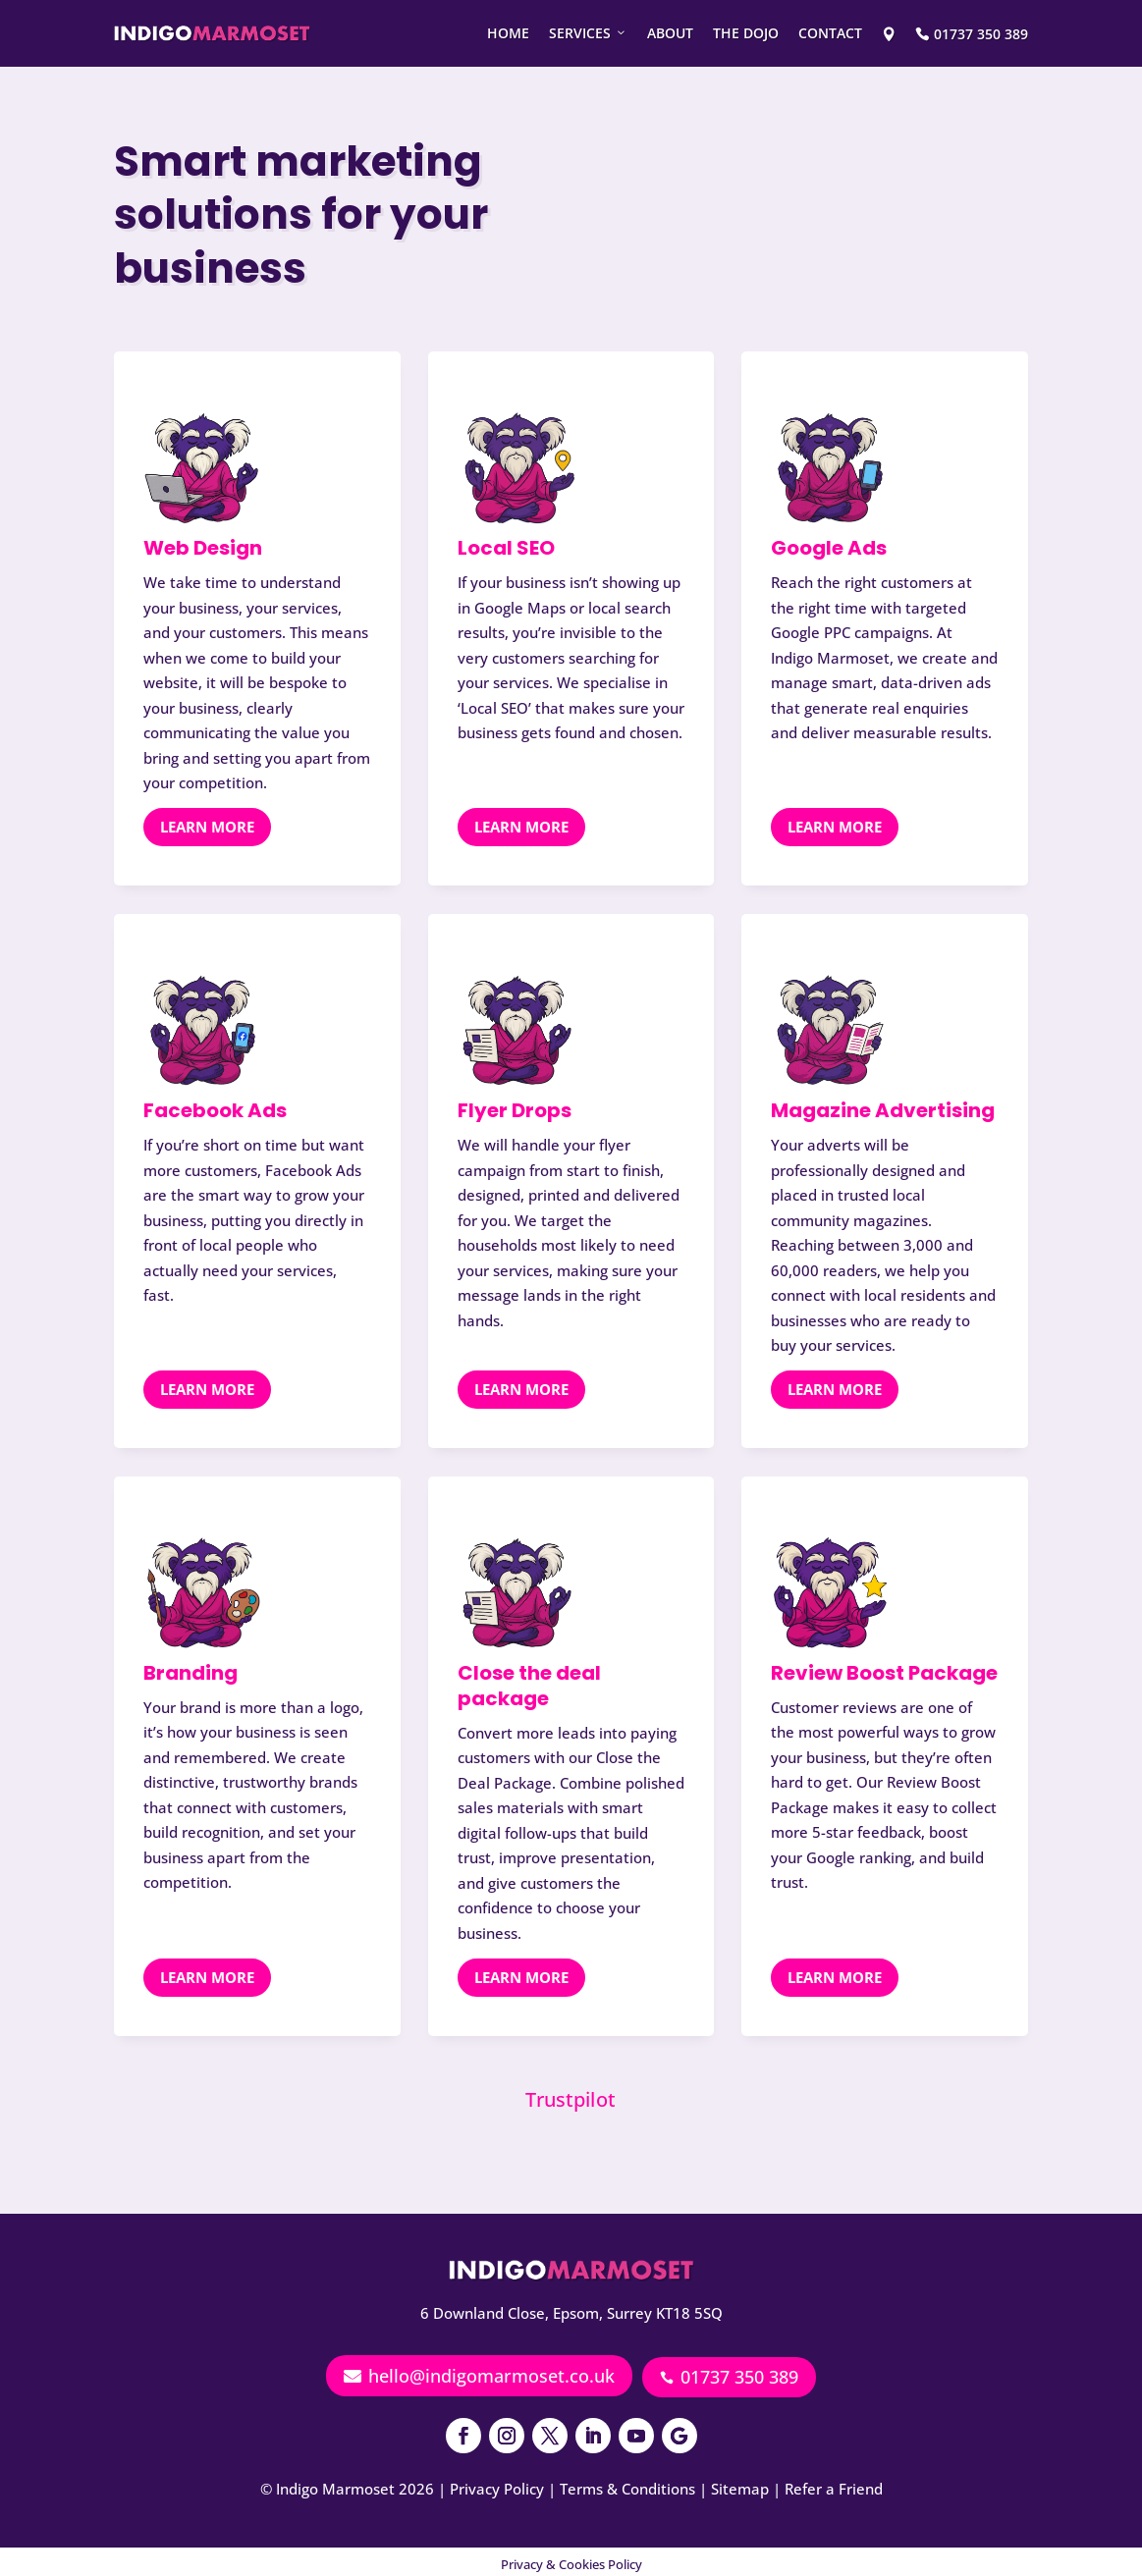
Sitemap (740, 2482)
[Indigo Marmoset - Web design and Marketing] (212, 33)
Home (508, 33)
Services (588, 33)
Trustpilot (570, 2098)
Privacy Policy (497, 2482)
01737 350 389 (729, 2376)
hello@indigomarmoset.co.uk (479, 2376)
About (670, 33)
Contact (830, 33)
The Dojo (746, 33)
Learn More (207, 826)
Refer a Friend (834, 2482)
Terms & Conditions (627, 2482)
